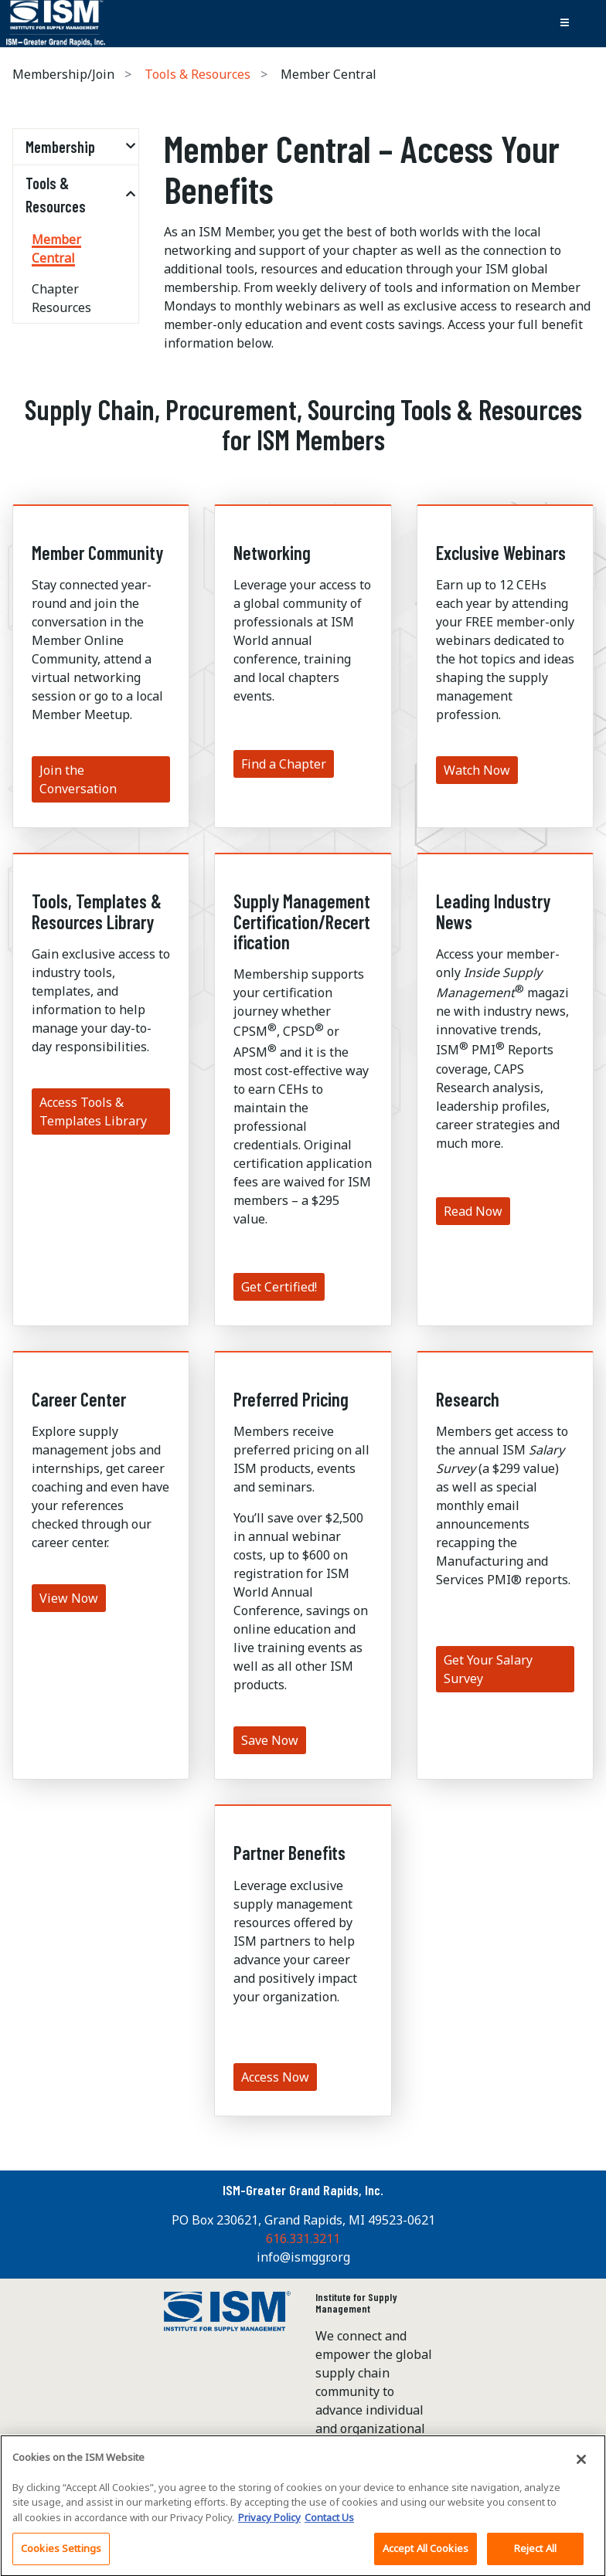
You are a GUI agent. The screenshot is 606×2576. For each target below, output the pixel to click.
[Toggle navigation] (564, 23)
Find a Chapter (283, 763)
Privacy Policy (269, 2523)
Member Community (97, 552)
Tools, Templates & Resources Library (97, 911)
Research (467, 1399)
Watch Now (477, 770)
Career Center (79, 1399)
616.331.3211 (303, 2238)
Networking (272, 552)
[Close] (581, 2465)
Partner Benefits (289, 1852)
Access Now (275, 2077)
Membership (60, 146)
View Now (68, 1598)
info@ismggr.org (303, 2256)
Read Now (473, 1211)
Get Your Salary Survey (488, 1669)
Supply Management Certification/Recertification (301, 921)
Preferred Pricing (291, 1399)
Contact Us (329, 2523)
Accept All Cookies (425, 2554)
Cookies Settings (61, 2554)
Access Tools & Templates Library (93, 1111)
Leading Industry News (493, 911)
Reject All (535, 2554)
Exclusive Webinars (501, 552)
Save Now (269, 1740)
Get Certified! (279, 1286)
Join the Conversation (78, 779)
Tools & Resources (197, 74)
